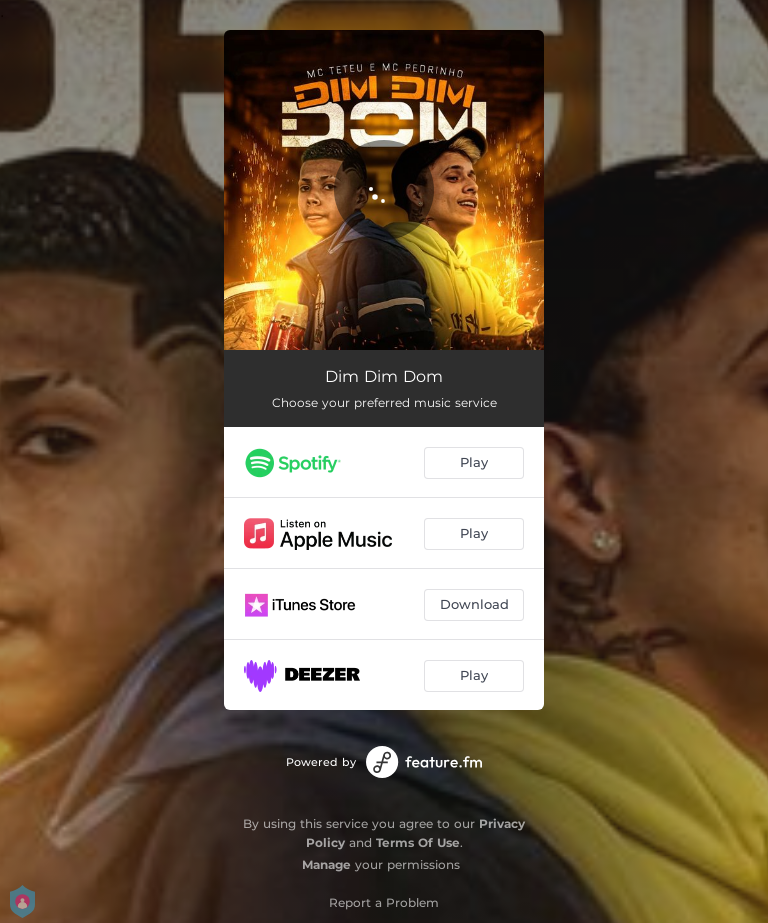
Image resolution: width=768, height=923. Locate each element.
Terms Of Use (418, 842)
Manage (326, 864)
